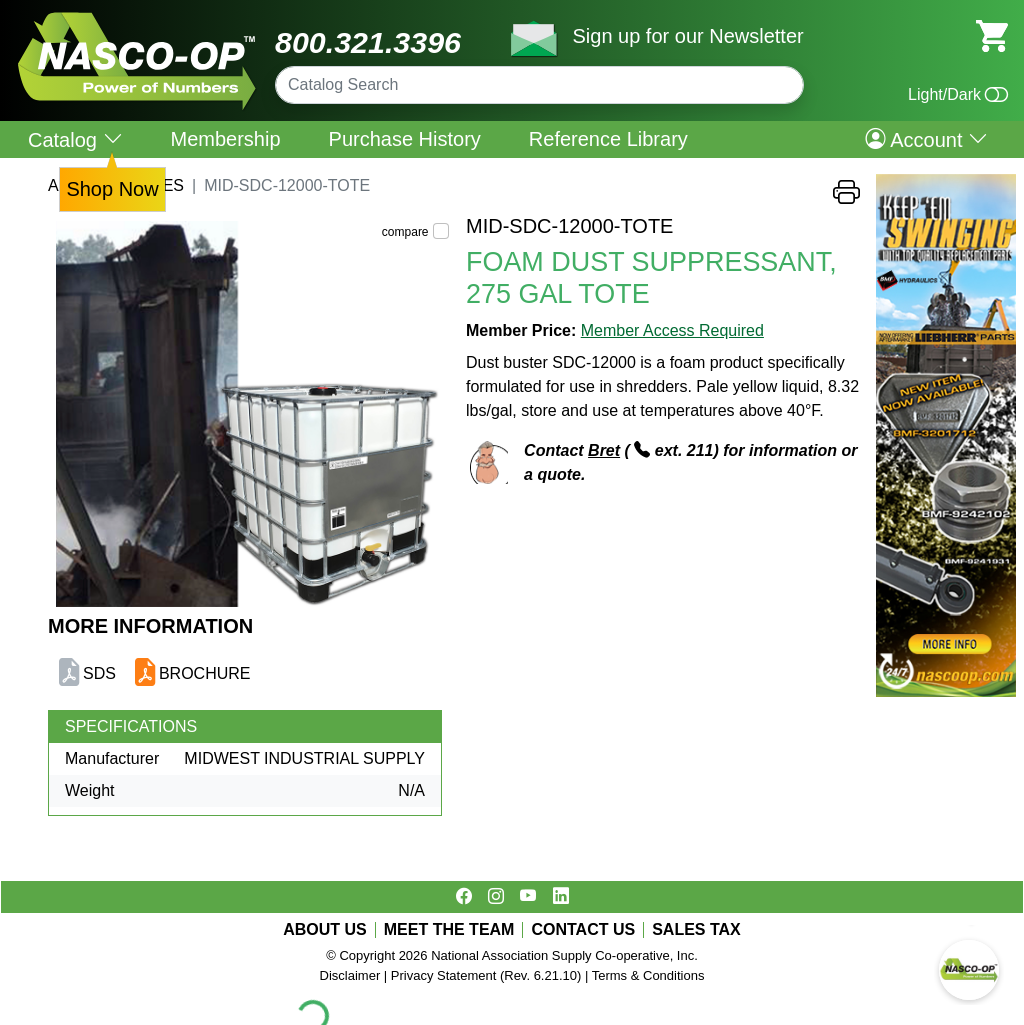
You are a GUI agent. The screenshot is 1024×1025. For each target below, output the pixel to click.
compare (405, 232)
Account (926, 139)
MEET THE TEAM (449, 930)
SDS (99, 673)
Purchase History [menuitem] (405, 139)
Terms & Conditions (648, 975)
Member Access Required (672, 330)
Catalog (75, 139)
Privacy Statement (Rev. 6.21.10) (486, 975)
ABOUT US (325, 930)
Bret (604, 450)
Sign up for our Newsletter (687, 36)
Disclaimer (350, 975)
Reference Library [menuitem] (608, 139)
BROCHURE (205, 673)
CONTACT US (583, 930)
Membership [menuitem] (226, 139)
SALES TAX (696, 930)
